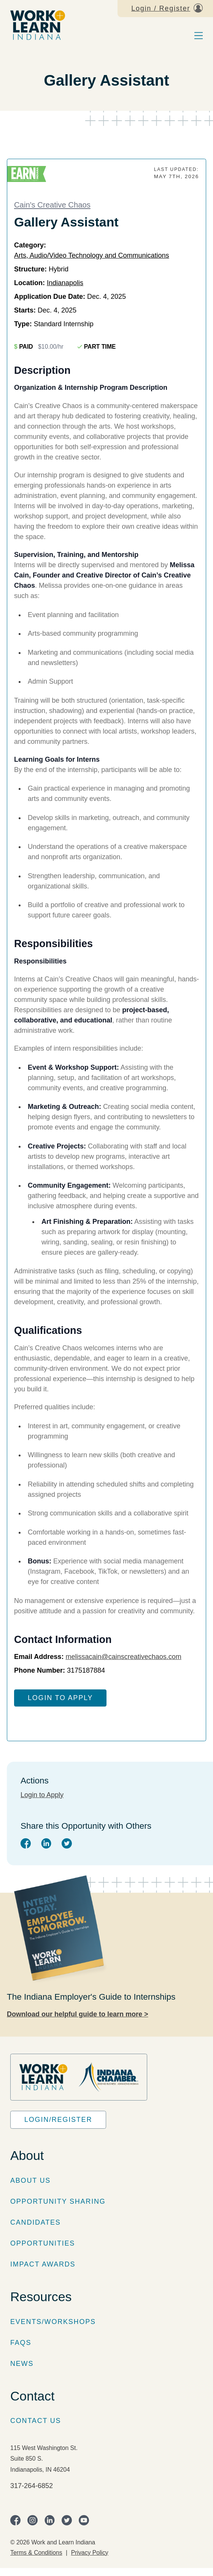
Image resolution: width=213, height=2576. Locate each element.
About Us (30, 2180)
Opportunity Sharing (58, 2201)
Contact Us (35, 2420)
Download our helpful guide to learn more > (77, 2014)
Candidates (35, 2222)
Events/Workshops (53, 2322)
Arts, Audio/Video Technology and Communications (91, 255)
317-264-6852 (31, 2486)
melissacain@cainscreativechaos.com (123, 1656)
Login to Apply (60, 1698)
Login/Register (58, 2119)
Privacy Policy (89, 2552)
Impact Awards (42, 2264)
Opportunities (42, 2243)
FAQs (20, 2342)
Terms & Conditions (36, 2552)
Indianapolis (65, 283)
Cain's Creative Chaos (52, 205)
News (21, 2363)
